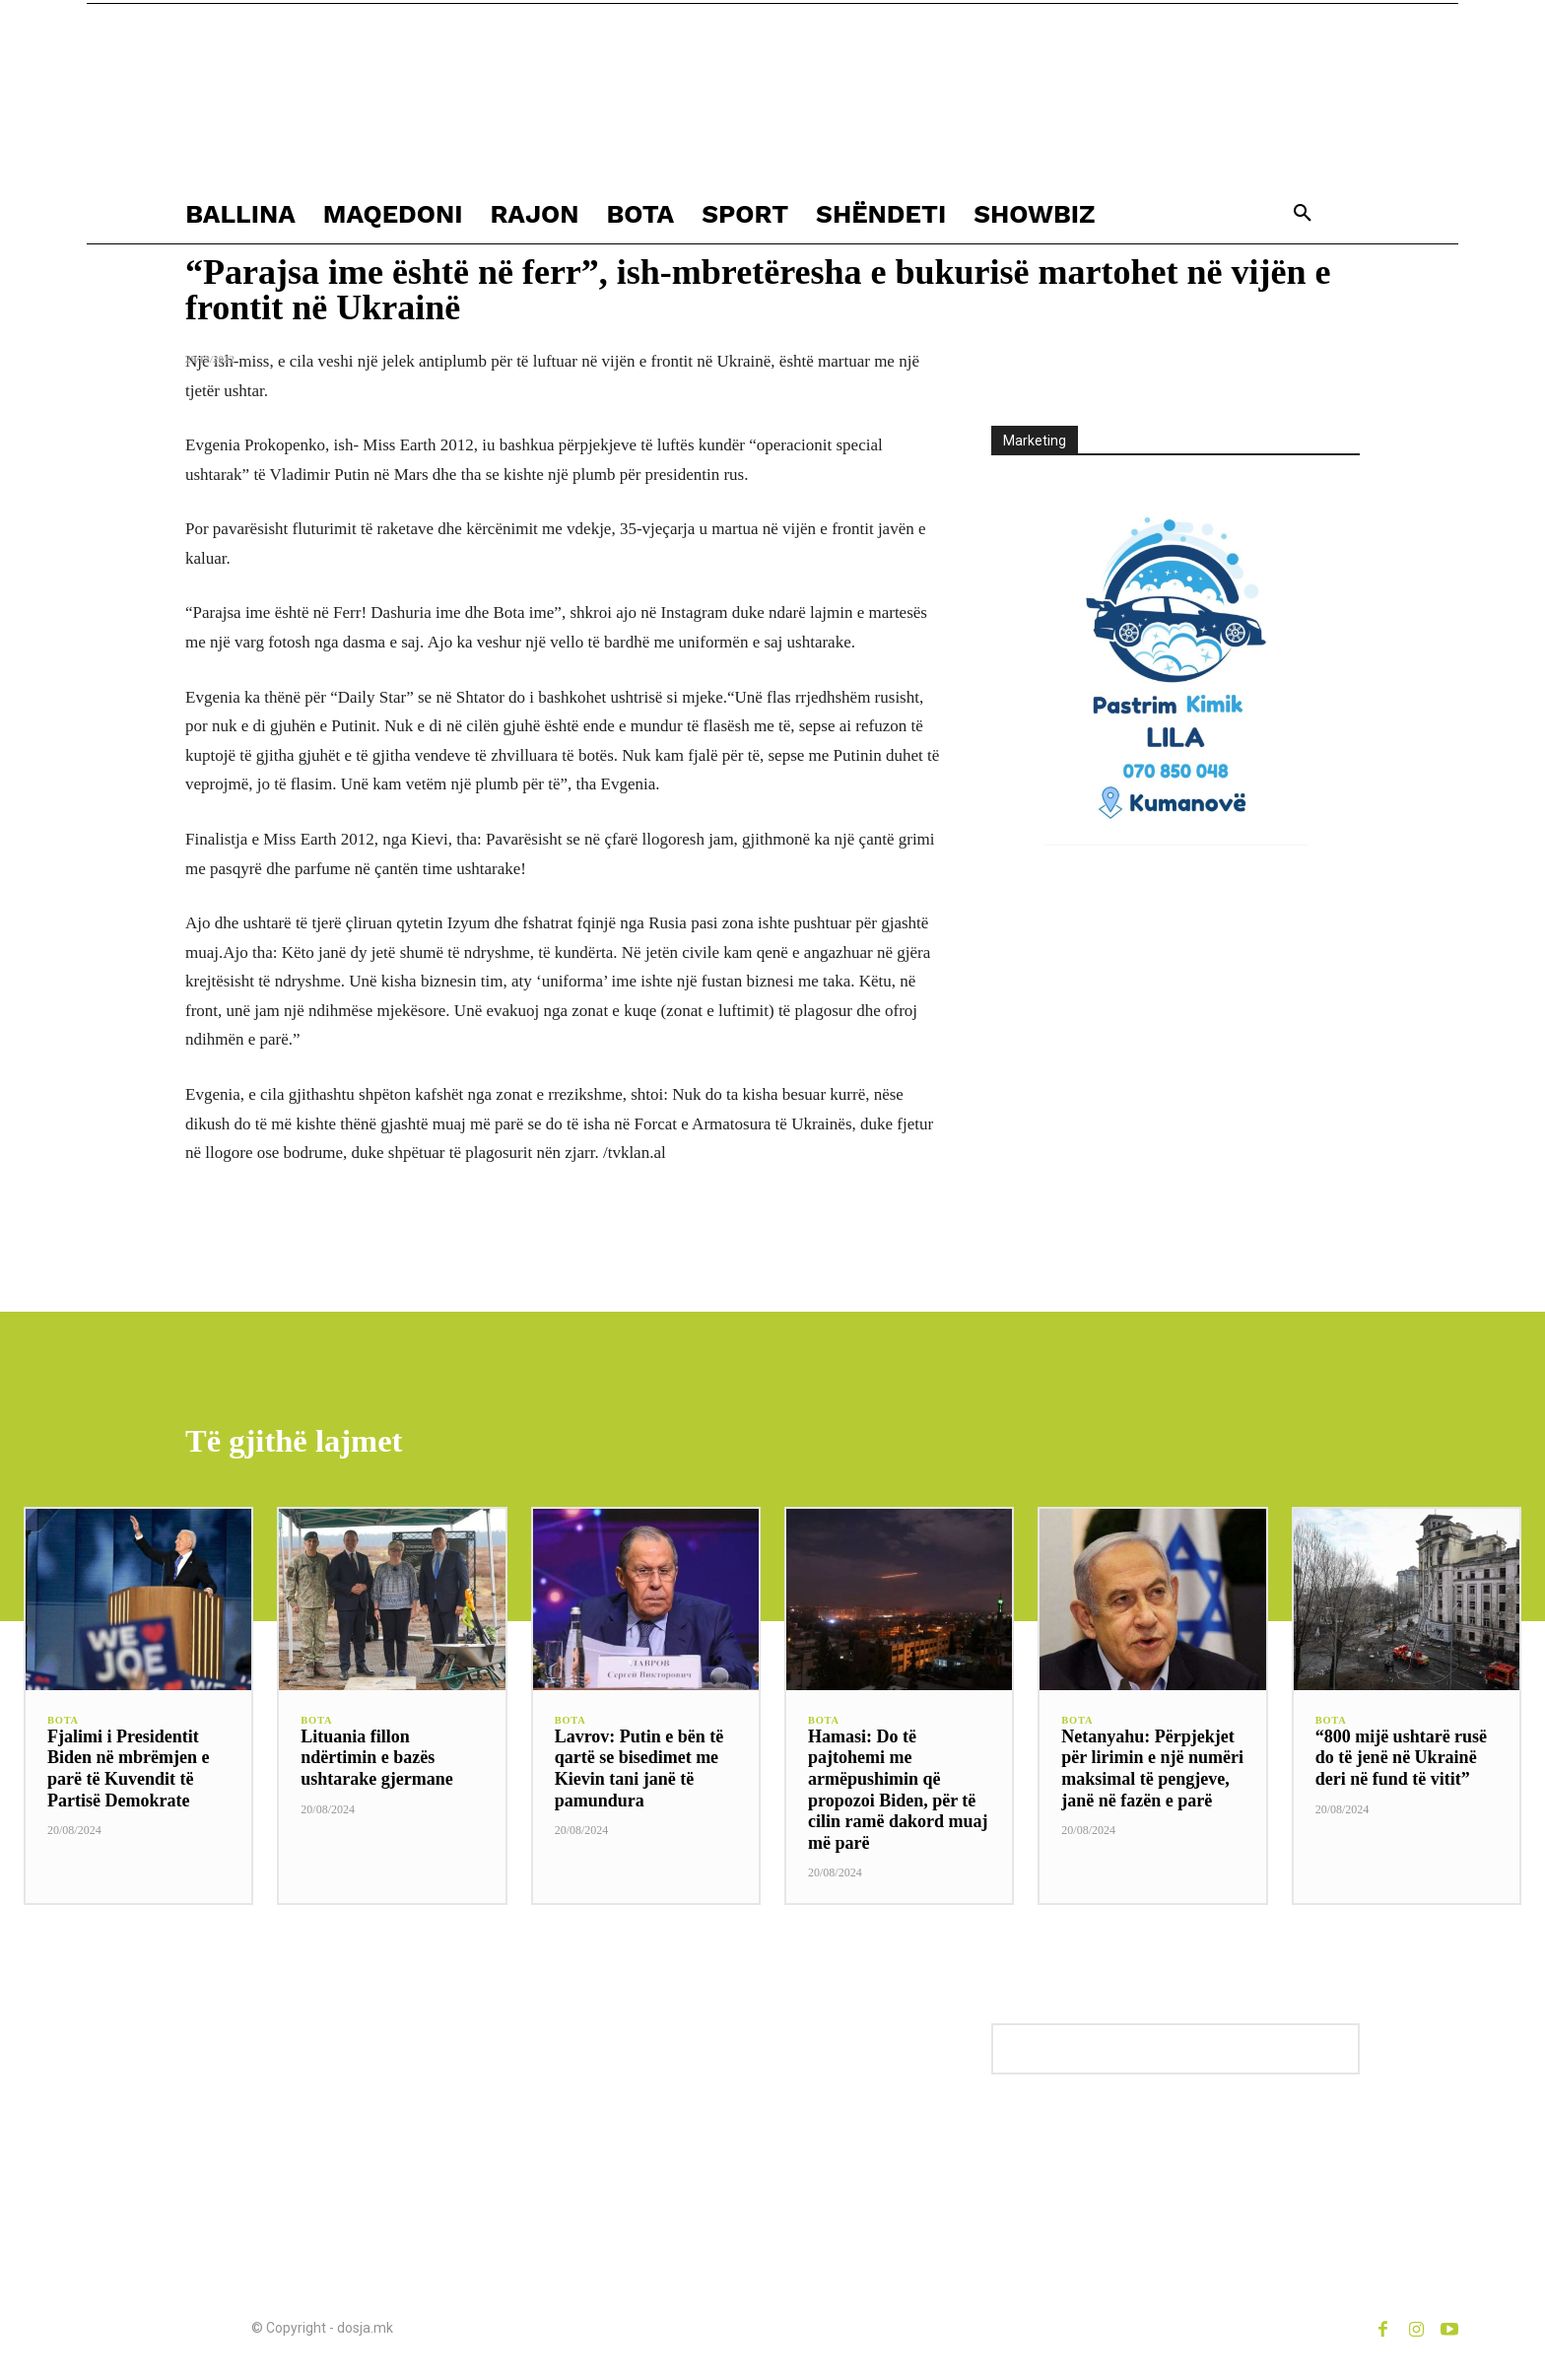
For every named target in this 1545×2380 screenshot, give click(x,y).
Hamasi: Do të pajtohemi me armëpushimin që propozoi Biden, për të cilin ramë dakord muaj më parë (898, 1793)
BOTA (64, 1724)
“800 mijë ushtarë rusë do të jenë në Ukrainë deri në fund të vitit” (1401, 1761)
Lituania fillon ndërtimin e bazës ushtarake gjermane (376, 1761)
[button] (1302, 214)
